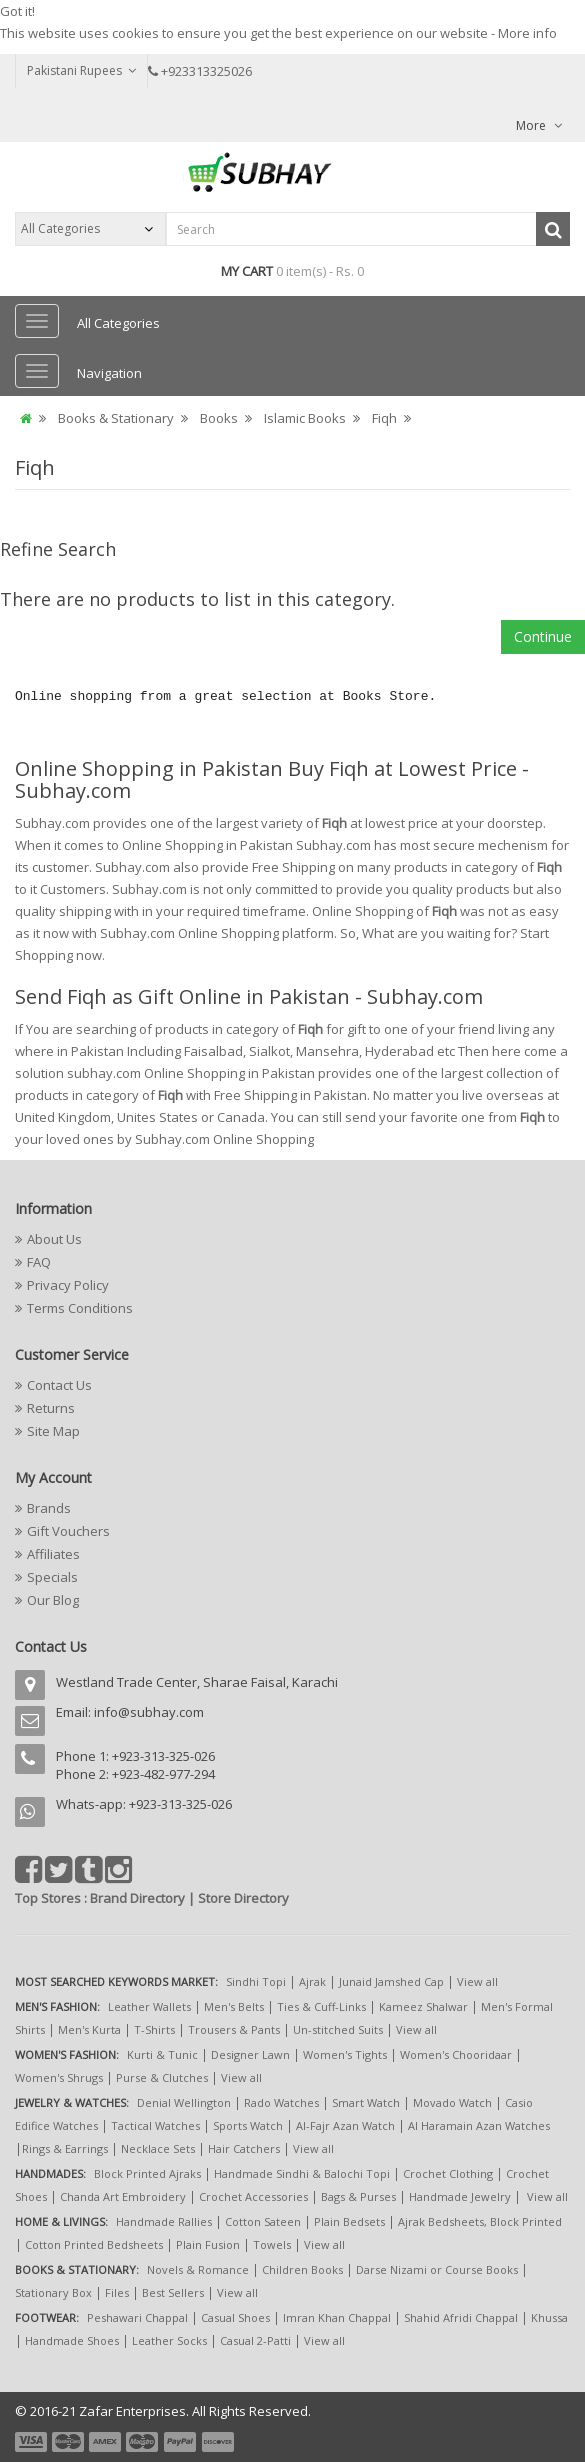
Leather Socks (169, 2340)
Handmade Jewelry (460, 2196)
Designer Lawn (250, 2054)
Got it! (17, 11)
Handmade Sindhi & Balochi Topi (302, 2173)
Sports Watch (248, 2125)
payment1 (33, 2442)
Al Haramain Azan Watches (479, 2125)
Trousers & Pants (234, 2029)
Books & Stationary (116, 418)
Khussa (549, 2317)
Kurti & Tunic (162, 2054)
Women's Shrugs (59, 2077)
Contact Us (59, 1385)
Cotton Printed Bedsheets (94, 2244)
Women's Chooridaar (456, 2054)
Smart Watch (366, 2102)
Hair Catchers (244, 2148)
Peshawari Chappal (137, 2317)
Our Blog (53, 1600)
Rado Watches (281, 2102)
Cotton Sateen (263, 2221)
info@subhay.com (149, 1712)
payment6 (216, 2442)
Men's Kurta (89, 2029)
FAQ (39, 1262)
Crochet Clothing (448, 2173)
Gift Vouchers (68, 1531)
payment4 (144, 2442)
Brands (49, 1508)
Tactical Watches (155, 2125)
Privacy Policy (68, 1285)
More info (527, 33)
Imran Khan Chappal (337, 2317)
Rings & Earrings (65, 2148)
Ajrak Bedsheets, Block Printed (480, 2221)
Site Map (53, 1431)
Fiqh (384, 418)
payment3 (106, 2442)
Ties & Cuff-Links (321, 2006)
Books (219, 418)
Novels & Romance (198, 2269)
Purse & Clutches (162, 2077)
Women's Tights (345, 2054)
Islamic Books (305, 418)
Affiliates (53, 1554)
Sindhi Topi (256, 1981)
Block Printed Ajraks (147, 2173)
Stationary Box (53, 2292)
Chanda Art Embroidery (124, 2196)
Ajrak (312, 1981)
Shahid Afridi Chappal (461, 2317)
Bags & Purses (358, 2196)
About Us (54, 1239)
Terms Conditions (80, 1308)
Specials (52, 1577)
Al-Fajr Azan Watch (345, 2125)
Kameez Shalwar (423, 2006)
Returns (51, 1408)
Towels (272, 2244)
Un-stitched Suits (338, 2029)
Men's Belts (234, 2006)
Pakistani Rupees (81, 70)
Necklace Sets (158, 2148)
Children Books (302, 2269)
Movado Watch (452, 2102)
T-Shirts (154, 2029)
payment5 (180, 2442)
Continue (543, 636)
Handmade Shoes (72, 2340)
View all (477, 1981)
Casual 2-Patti (255, 2340)
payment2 (69, 2442)
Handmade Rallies (164, 2221)
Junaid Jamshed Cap (391, 1981)
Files (117, 2292)
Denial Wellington (184, 2102)
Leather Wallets (149, 2006)
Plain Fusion (208, 2244)
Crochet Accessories (253, 2196)
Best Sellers (173, 2292)
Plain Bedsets (349, 2221)
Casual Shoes (235, 2317)
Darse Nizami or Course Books (437, 2269)
